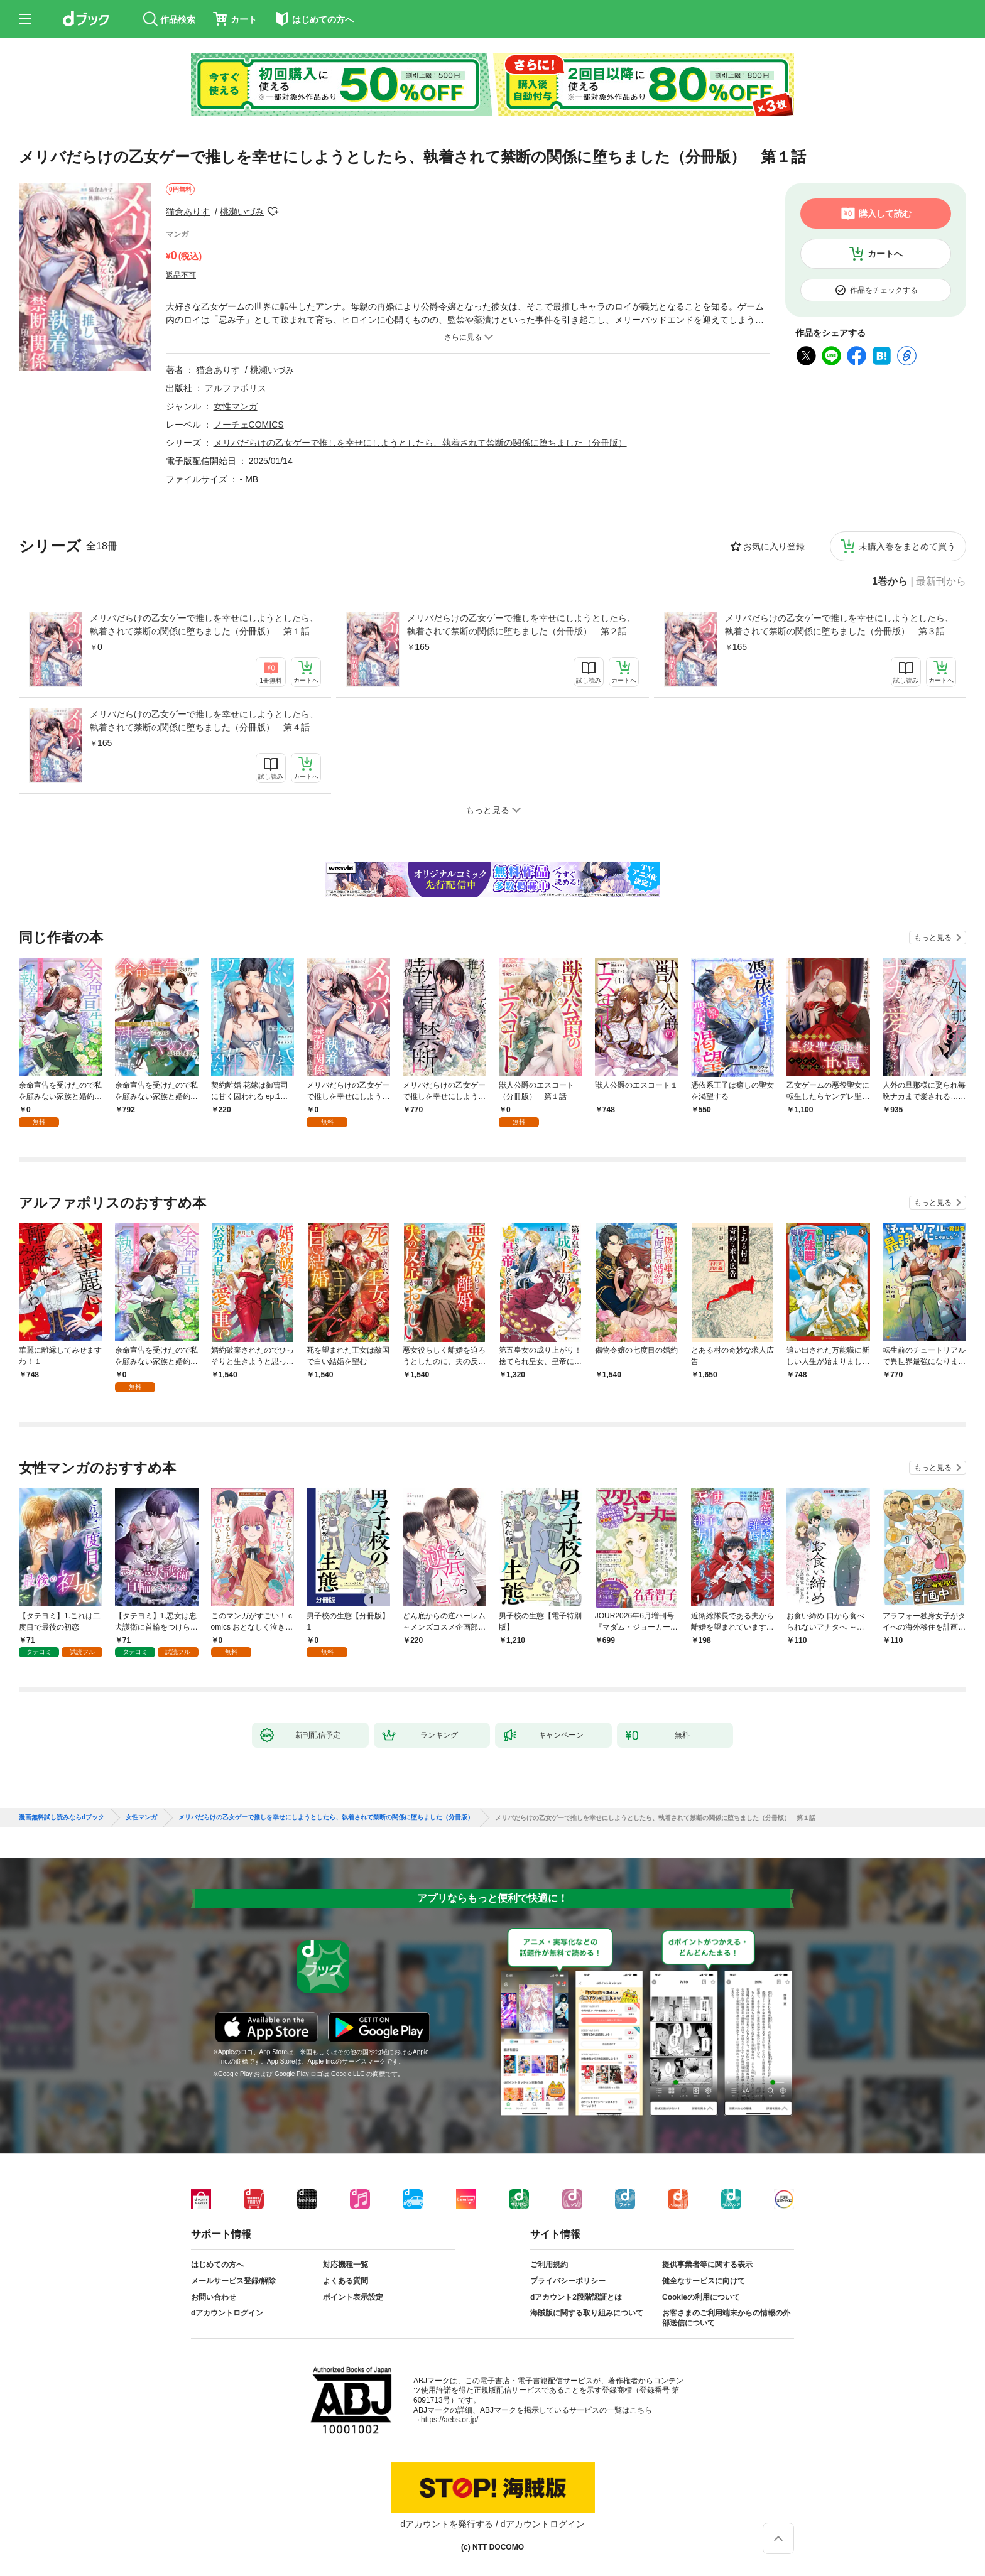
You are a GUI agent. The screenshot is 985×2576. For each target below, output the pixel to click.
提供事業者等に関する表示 (707, 2264)
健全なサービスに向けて (703, 2280)
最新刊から (941, 581)
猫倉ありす (188, 212)
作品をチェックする (884, 290)
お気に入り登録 (774, 546)
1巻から (890, 581)
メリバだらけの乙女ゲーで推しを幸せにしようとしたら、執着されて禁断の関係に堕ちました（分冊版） (420, 443)
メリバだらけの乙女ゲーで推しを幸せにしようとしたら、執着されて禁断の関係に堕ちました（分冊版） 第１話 (204, 624)
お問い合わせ (213, 2297)
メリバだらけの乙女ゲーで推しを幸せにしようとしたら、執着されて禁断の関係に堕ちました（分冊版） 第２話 (521, 624)
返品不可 (181, 275)
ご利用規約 (549, 2264)
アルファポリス (235, 388)
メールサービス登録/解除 (233, 2280)
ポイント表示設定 (353, 2297)
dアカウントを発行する (446, 2524)
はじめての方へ (217, 2264)
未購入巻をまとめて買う (907, 546)
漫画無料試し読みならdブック (61, 1817)
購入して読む (885, 213)
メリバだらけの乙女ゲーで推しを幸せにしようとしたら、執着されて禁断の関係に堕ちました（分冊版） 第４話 (204, 720)
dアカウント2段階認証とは (576, 2297)
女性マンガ (236, 406)
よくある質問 (345, 2280)
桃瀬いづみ (242, 212)
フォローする (272, 211)
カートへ (885, 254)
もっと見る (933, 937)
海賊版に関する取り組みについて (586, 2312)
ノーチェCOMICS (249, 424)
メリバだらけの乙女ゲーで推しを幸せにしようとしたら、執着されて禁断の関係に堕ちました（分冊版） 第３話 (839, 624)
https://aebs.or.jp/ (449, 2419)
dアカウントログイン (227, 2312)
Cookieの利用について (701, 2297)
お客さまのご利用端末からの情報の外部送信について (726, 2317)
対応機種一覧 (345, 2264)
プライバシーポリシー (568, 2280)
